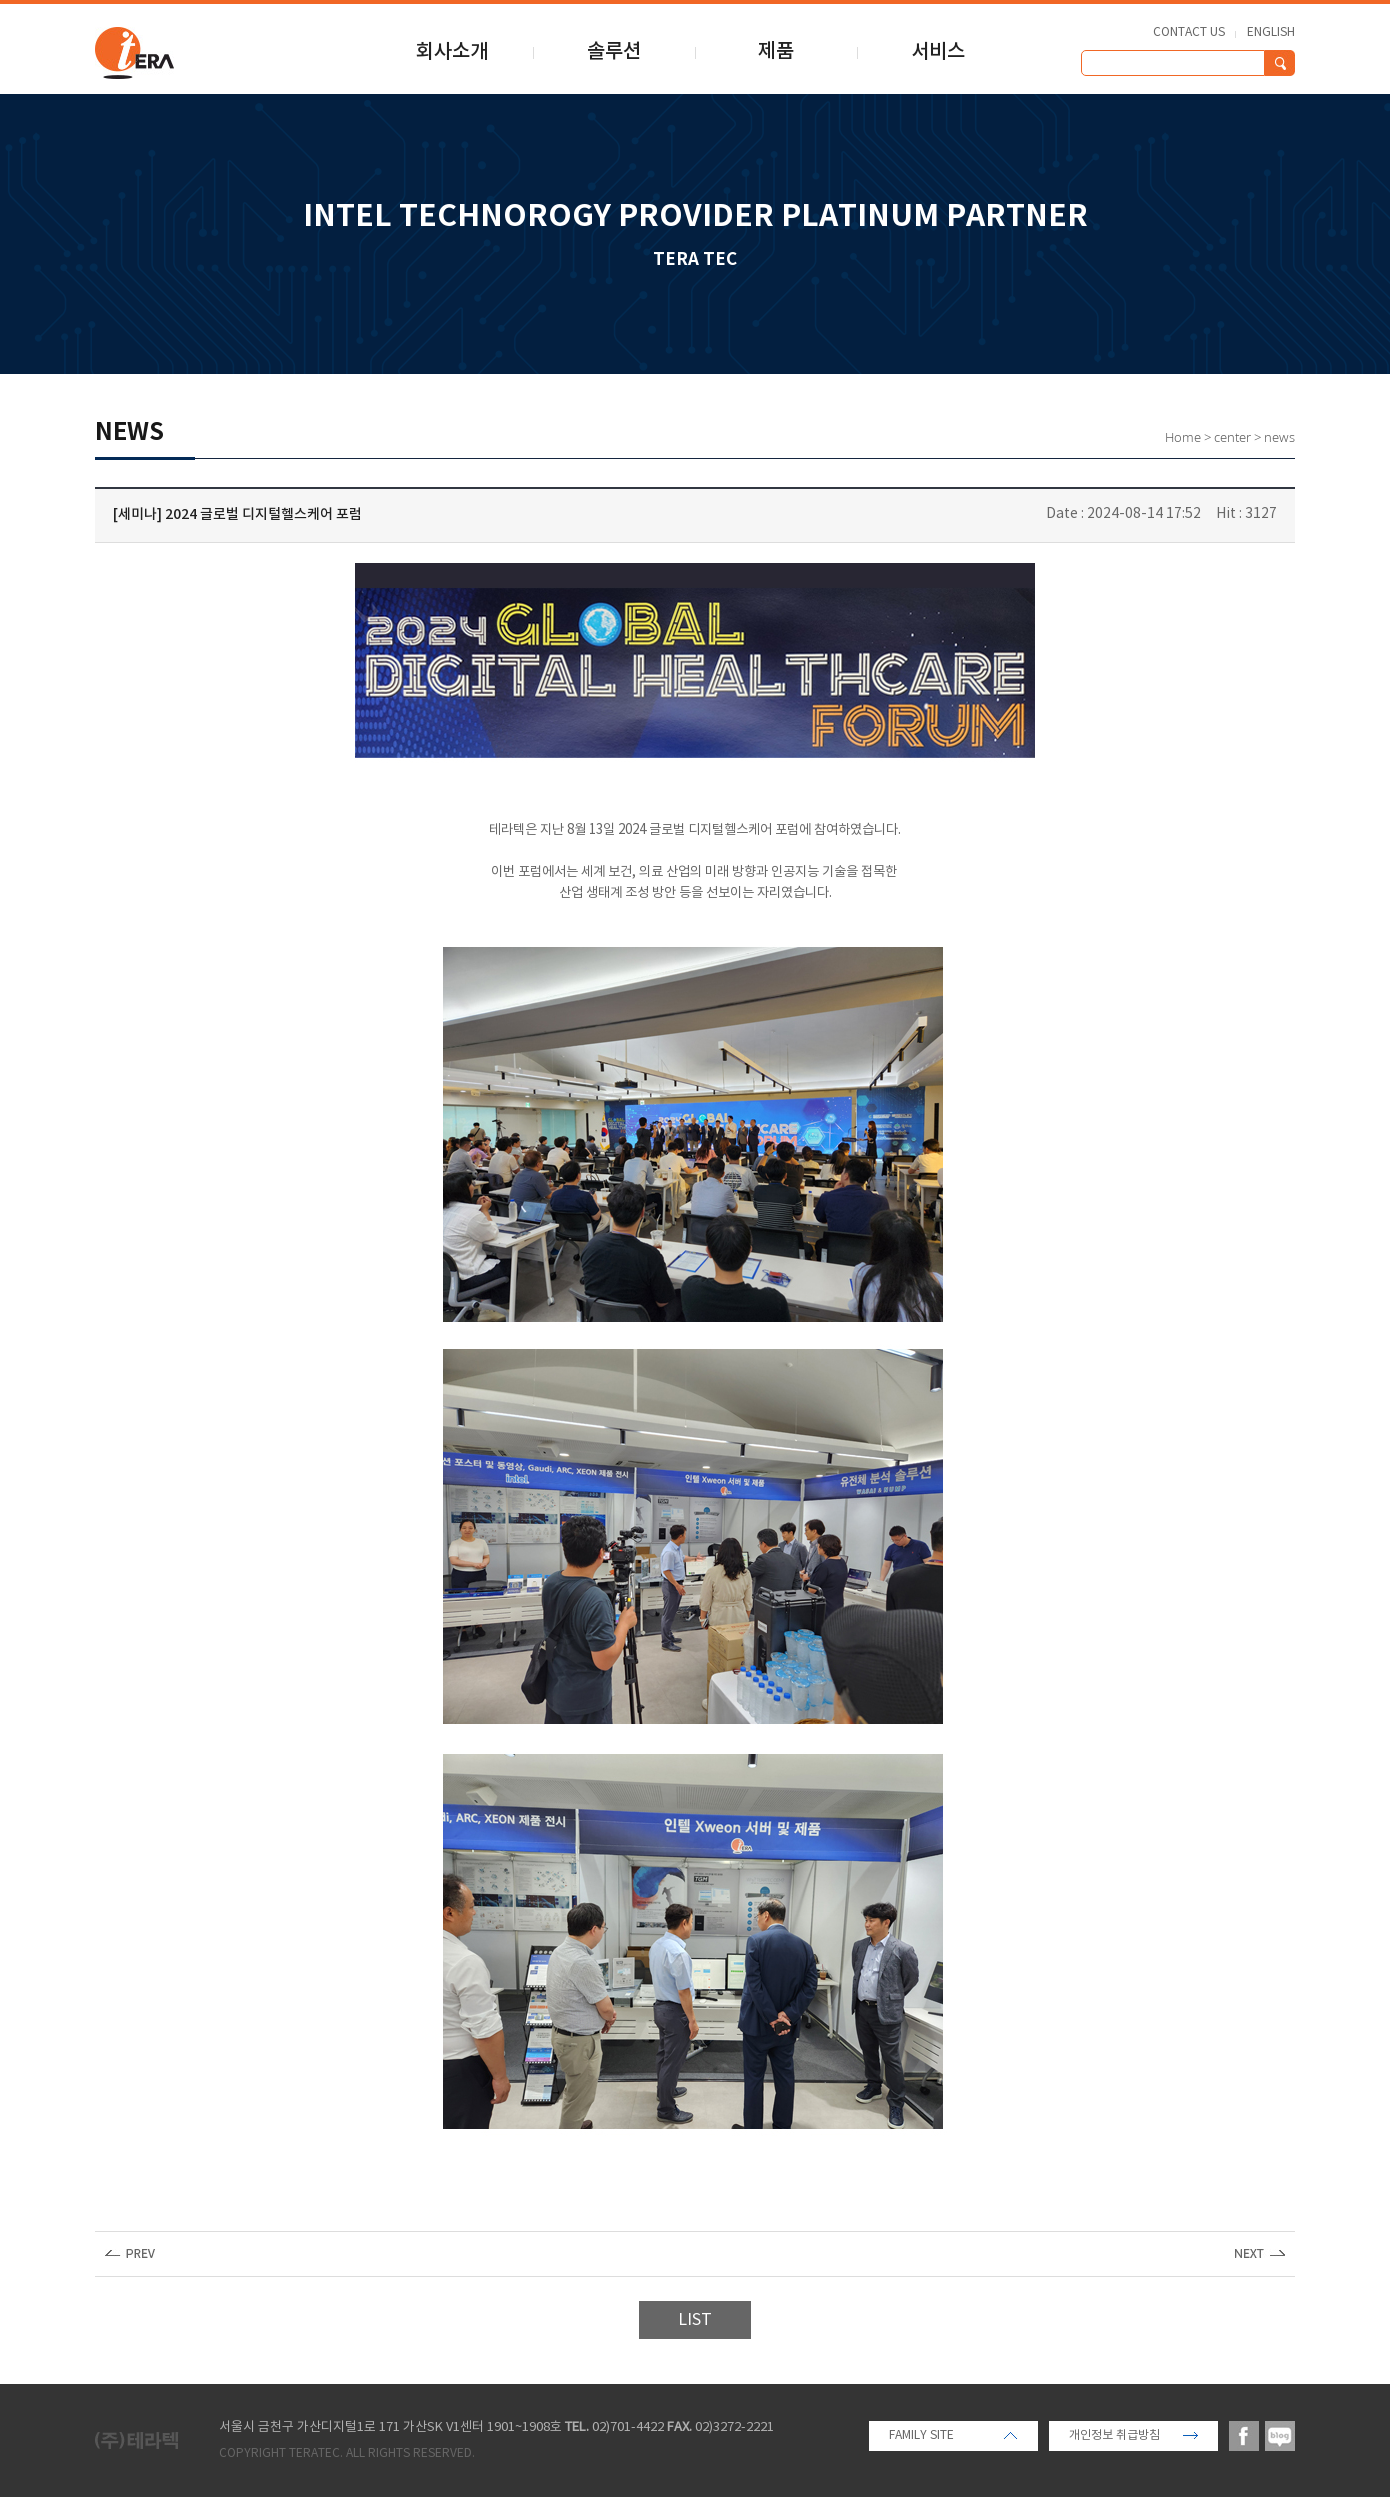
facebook (1244, 2436)
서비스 (938, 52)
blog (1280, 2436)
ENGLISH (1271, 33)
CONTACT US (1189, 33)
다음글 (1260, 2253)
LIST (695, 2320)
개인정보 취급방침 (1114, 2435)
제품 (776, 52)
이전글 (130, 2253)
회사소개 (452, 52)
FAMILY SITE (921, 2435)
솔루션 (614, 52)
